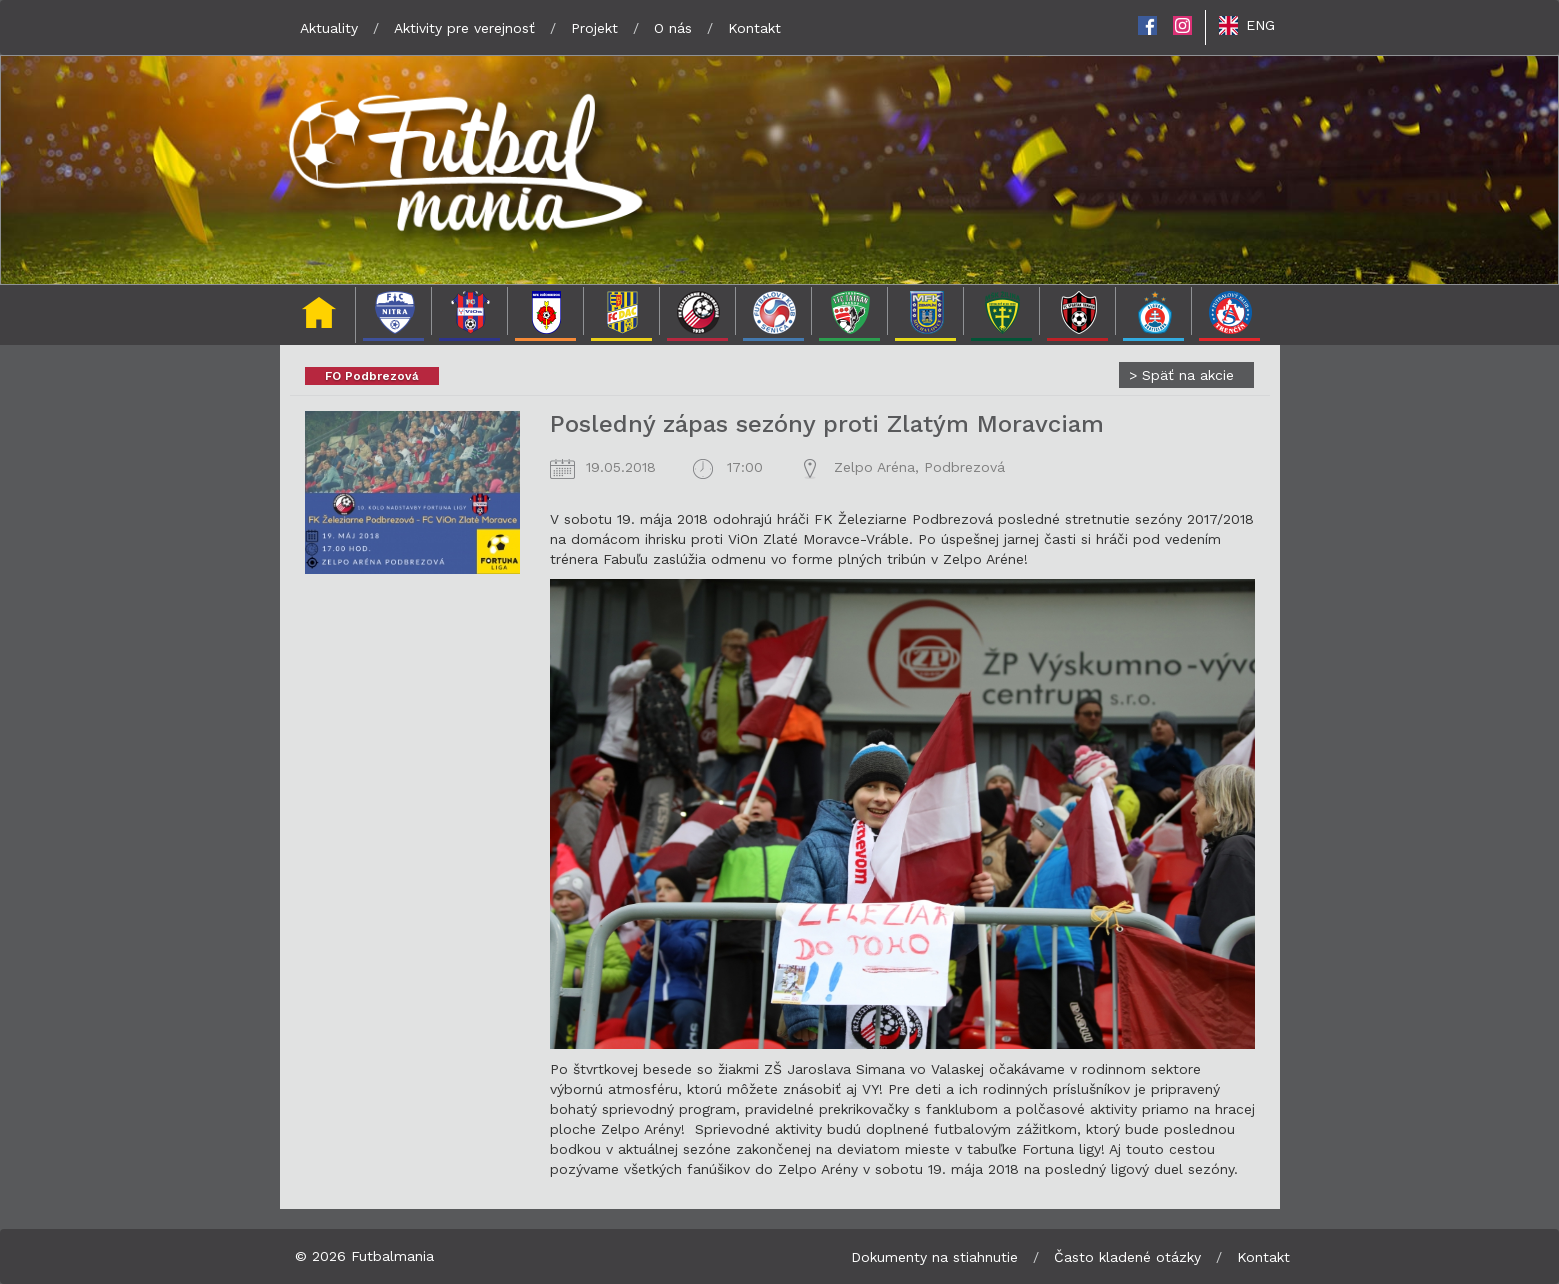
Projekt (594, 28)
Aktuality (329, 28)
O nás (673, 28)
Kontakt (754, 28)
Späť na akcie (1181, 375)
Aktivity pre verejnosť (464, 28)
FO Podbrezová (372, 376)
